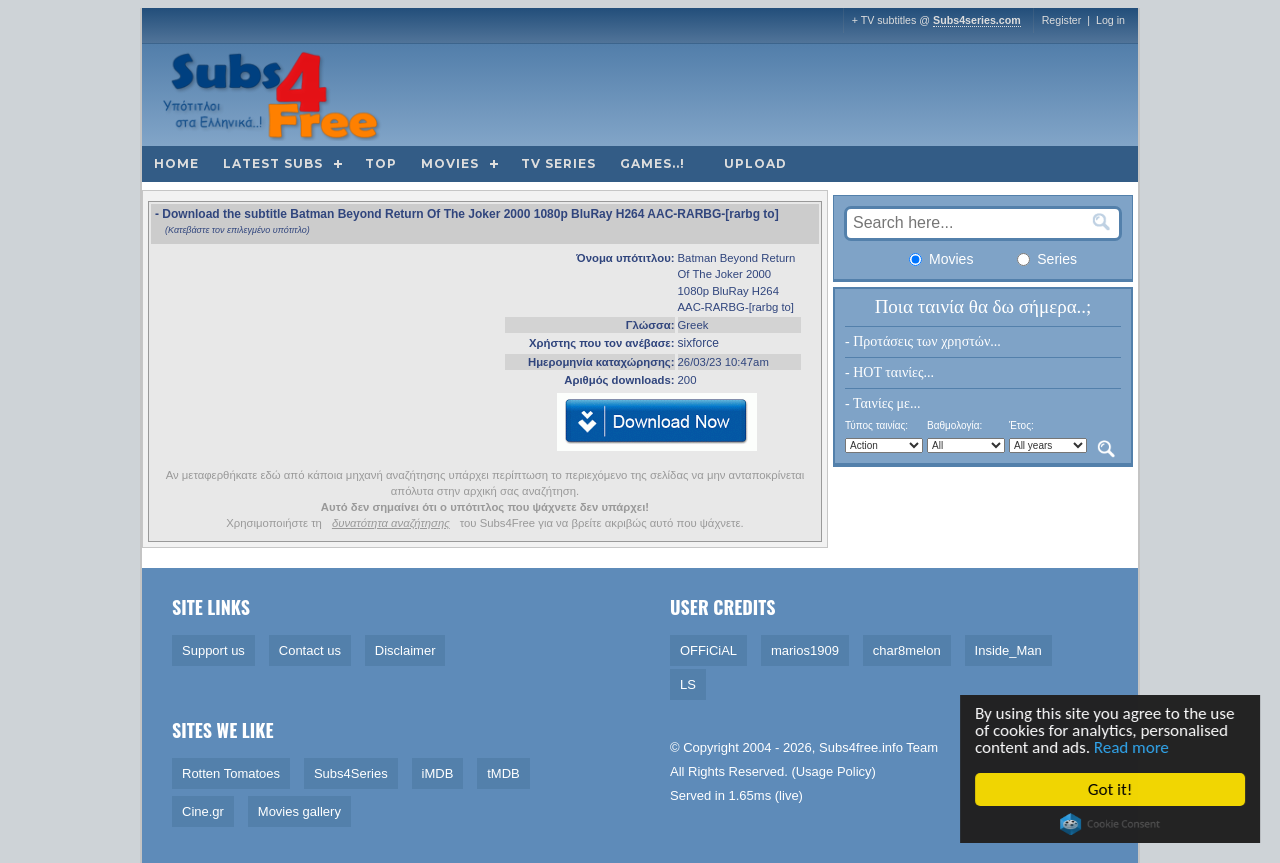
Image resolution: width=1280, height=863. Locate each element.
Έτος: (1021, 425)
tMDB (503, 773)
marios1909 (805, 650)
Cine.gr (203, 811)
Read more (1132, 747)
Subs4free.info (861, 747)
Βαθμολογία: (954, 425)
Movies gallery (299, 811)
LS (688, 684)
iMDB (438, 773)
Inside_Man (1008, 650)
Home (176, 163)
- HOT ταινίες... (889, 372)
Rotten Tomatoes (231, 773)
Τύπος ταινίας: (876, 425)
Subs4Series (351, 773)
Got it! (1111, 789)
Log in (1110, 20)
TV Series (558, 163)
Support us (213, 650)
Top (381, 163)
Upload (755, 163)
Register (1062, 20)
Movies (450, 163)
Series (1047, 259)
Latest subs (273, 163)
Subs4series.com (977, 20)
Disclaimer (405, 650)
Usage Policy (834, 771)
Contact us (310, 650)
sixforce (698, 343)
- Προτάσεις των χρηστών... (923, 341)
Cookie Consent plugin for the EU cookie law (1111, 824)
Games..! (652, 163)
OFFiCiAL (708, 650)
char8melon (907, 650)
